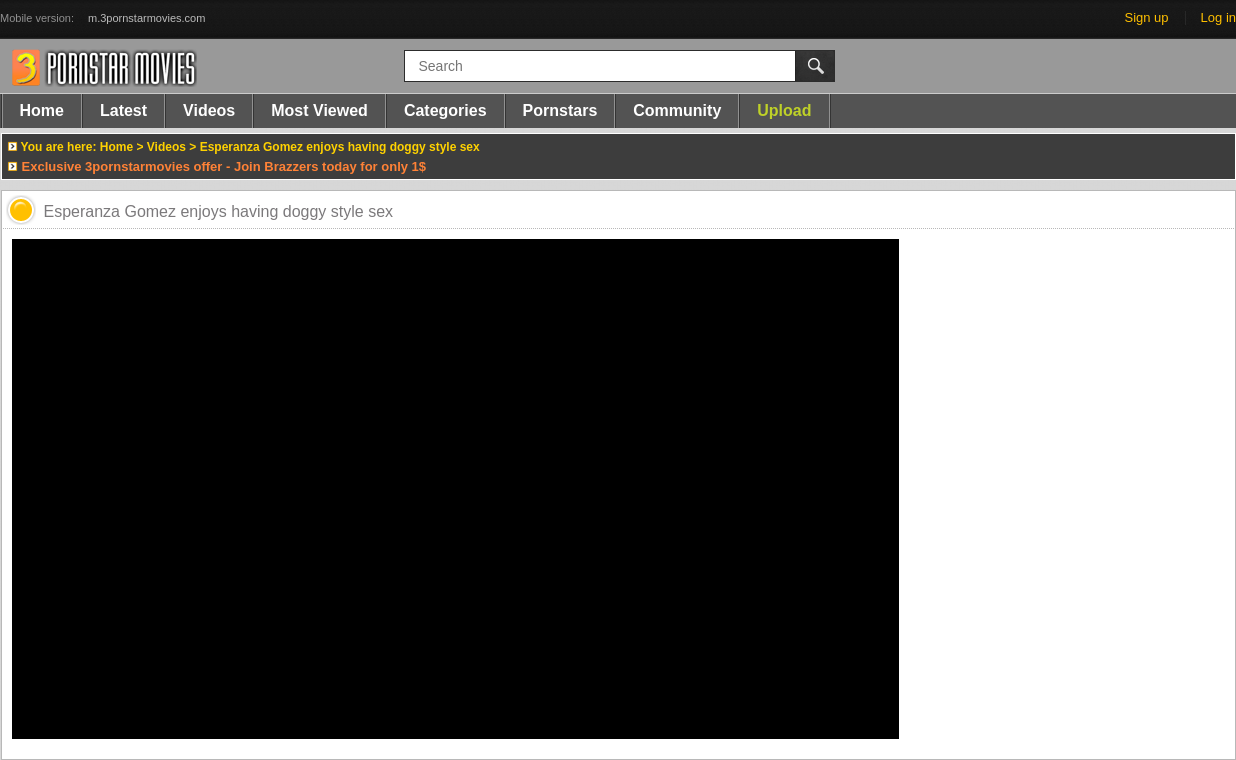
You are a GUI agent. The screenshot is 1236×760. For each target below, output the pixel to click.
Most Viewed (319, 110)
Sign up (1146, 17)
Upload (784, 110)
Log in (1218, 17)
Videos (209, 110)
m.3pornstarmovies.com (146, 18)
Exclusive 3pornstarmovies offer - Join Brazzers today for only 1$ (224, 166)
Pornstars (560, 110)
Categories (445, 110)
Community (677, 110)
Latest (123, 110)
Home (42, 110)
